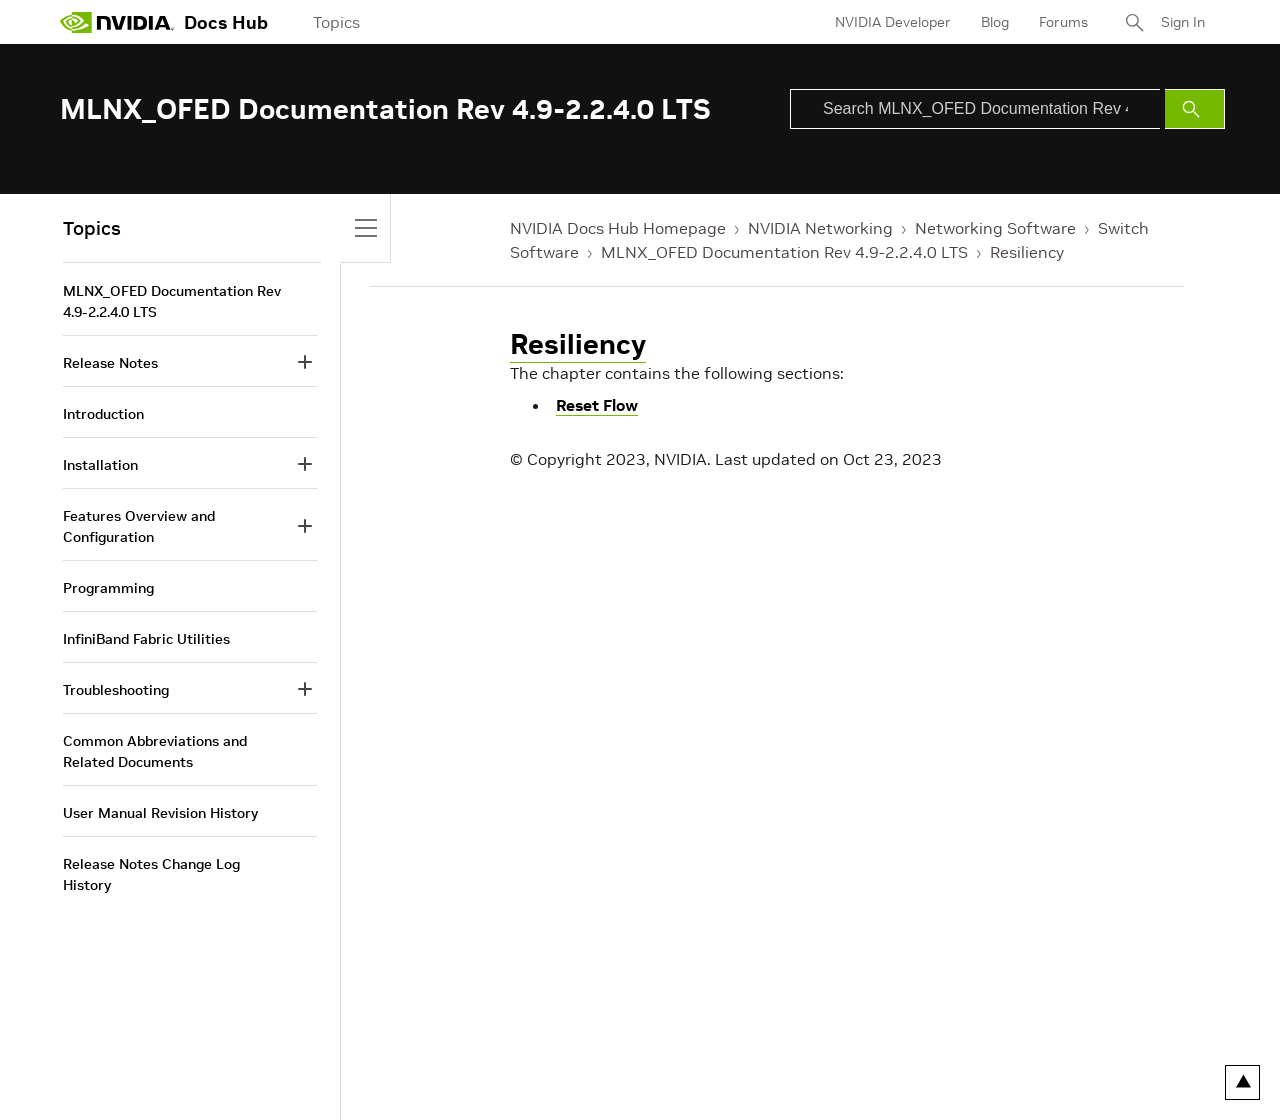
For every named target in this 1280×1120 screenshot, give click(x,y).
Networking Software (995, 228)
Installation (100, 465)
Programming (108, 588)
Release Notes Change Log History (151, 874)
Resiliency (1027, 252)
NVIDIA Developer (893, 22)
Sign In (1183, 22)
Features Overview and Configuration (139, 526)
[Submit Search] (1195, 109)
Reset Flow (597, 405)
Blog (995, 22)
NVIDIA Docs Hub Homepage (618, 228)
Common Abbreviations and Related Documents (155, 751)
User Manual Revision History (160, 813)
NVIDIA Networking (820, 228)
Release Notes (110, 363)
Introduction (103, 414)
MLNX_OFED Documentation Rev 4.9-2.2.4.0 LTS (784, 252)
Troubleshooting (116, 690)
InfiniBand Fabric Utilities (146, 639)
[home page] (117, 22)
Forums (1063, 22)
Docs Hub (226, 22)
